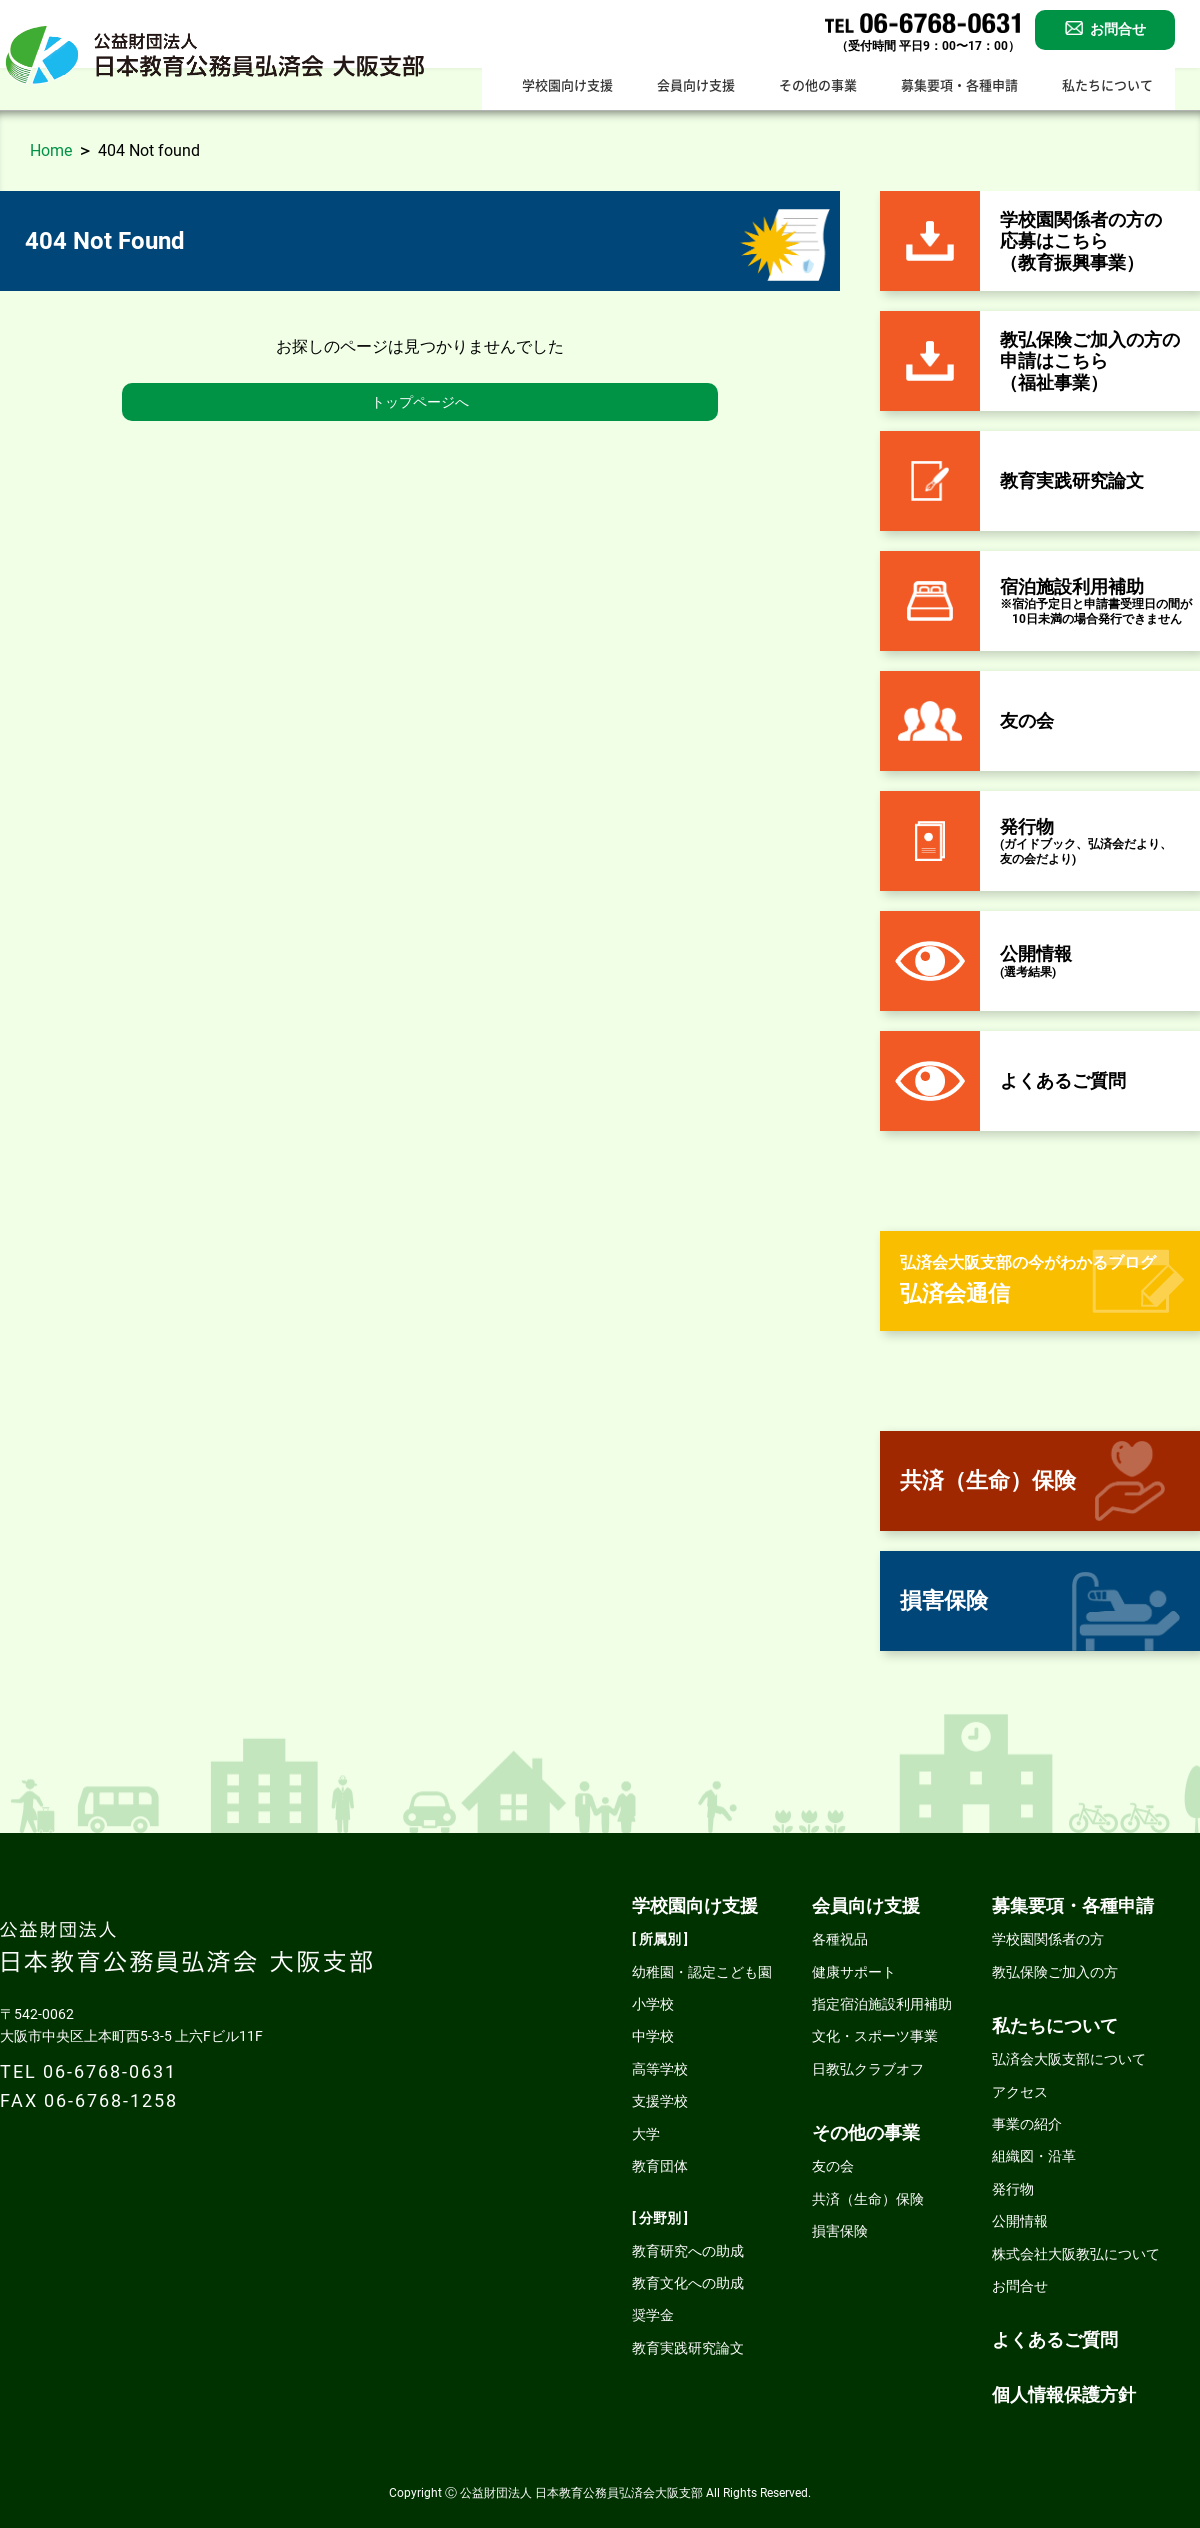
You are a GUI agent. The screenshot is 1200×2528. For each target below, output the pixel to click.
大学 (646, 2134)
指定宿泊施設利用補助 (882, 2004)
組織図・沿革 (1034, 2156)
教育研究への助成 (688, 2251)
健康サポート (854, 1972)
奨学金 (653, 2315)
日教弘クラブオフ (868, 2069)
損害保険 (840, 2231)
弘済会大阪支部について (1069, 2059)
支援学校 (660, 2101)
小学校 (653, 2004)
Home (51, 150)
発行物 (1013, 2189)
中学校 (653, 2036)
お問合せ (1020, 2286)
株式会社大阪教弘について (1076, 2254)
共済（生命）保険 (868, 2199)
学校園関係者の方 (1048, 1939)
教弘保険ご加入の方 (1055, 1972)
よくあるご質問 (1055, 2339)
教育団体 (660, 2166)
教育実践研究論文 (688, 2348)
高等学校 (660, 2069)
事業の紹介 (1027, 2124)
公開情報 (1020, 2221)
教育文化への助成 (688, 2283)
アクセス (1020, 2092)
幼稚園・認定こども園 (702, 1972)
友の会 (833, 2166)
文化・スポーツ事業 (875, 2036)
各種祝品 (840, 1939)
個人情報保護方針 (1064, 2394)
